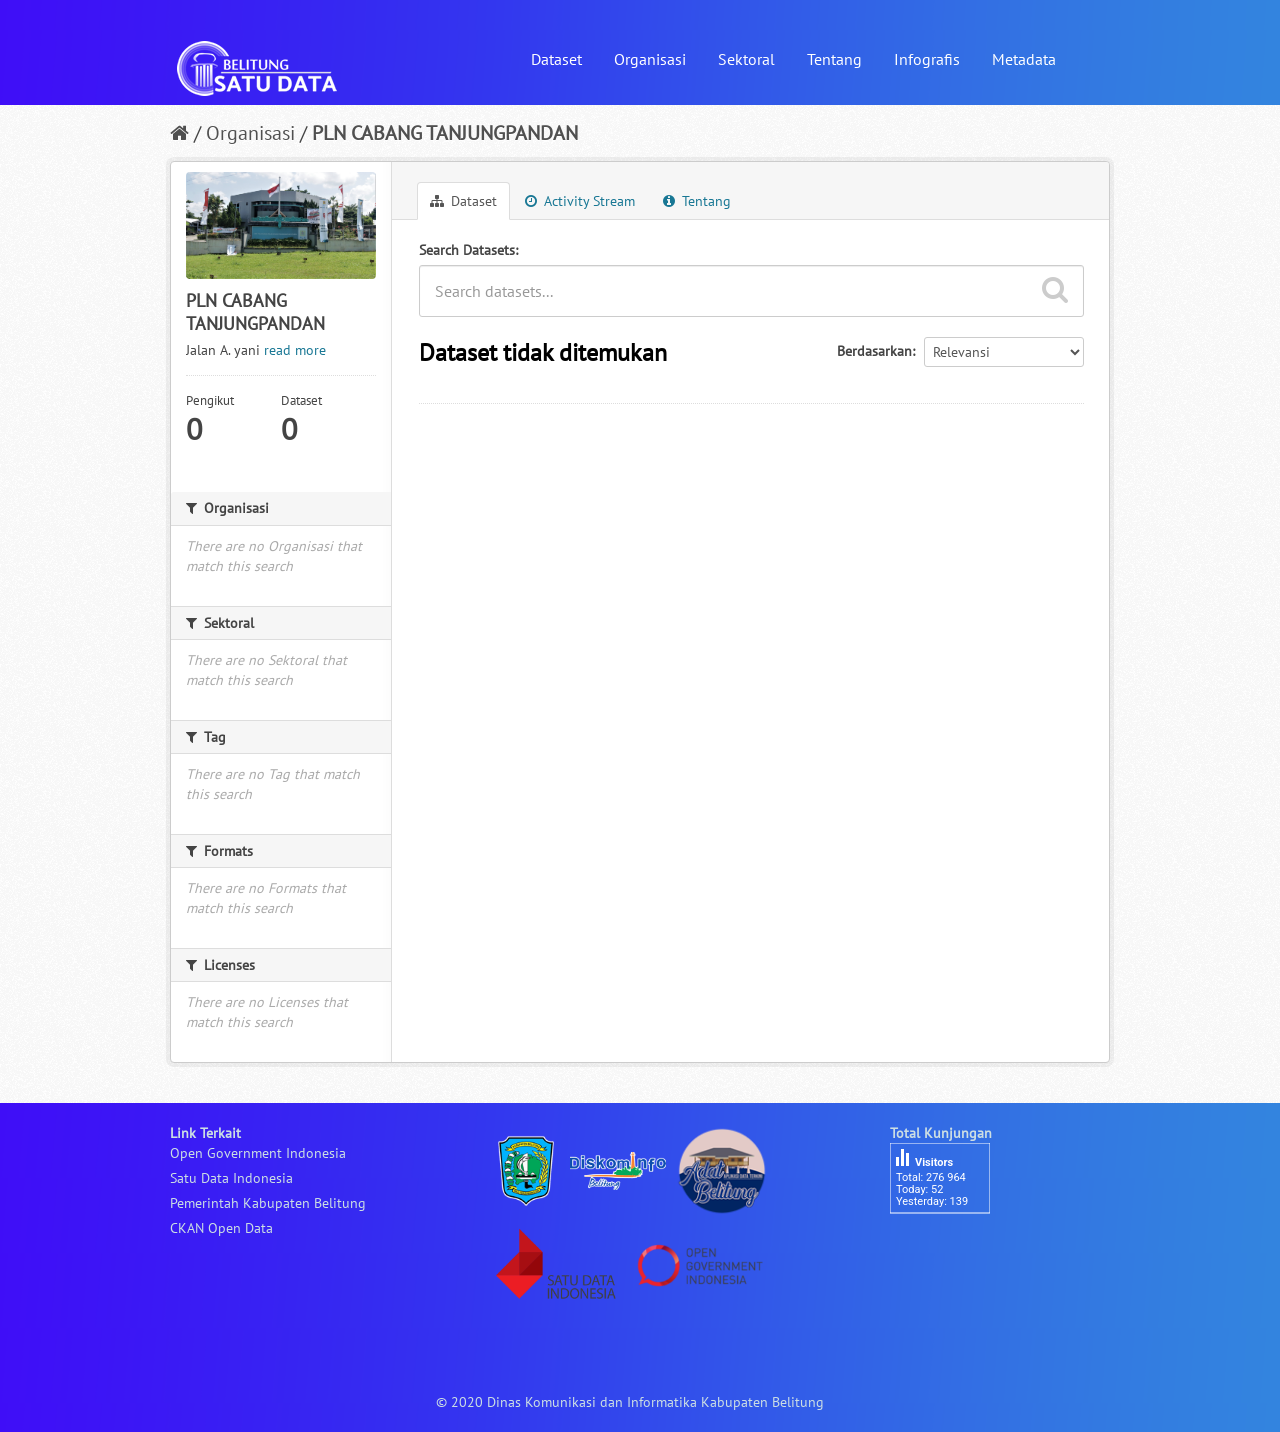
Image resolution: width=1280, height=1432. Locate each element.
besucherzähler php (950, 1248)
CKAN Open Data (221, 1228)
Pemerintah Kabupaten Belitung (268, 1203)
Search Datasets (467, 250)
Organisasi (650, 59)
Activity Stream (580, 201)
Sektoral (746, 59)
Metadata (1024, 59)
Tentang (834, 59)
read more (295, 350)
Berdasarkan (874, 351)
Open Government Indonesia (258, 1153)
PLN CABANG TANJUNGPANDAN (445, 133)
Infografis (927, 59)
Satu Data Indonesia (231, 1178)
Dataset (556, 59)
